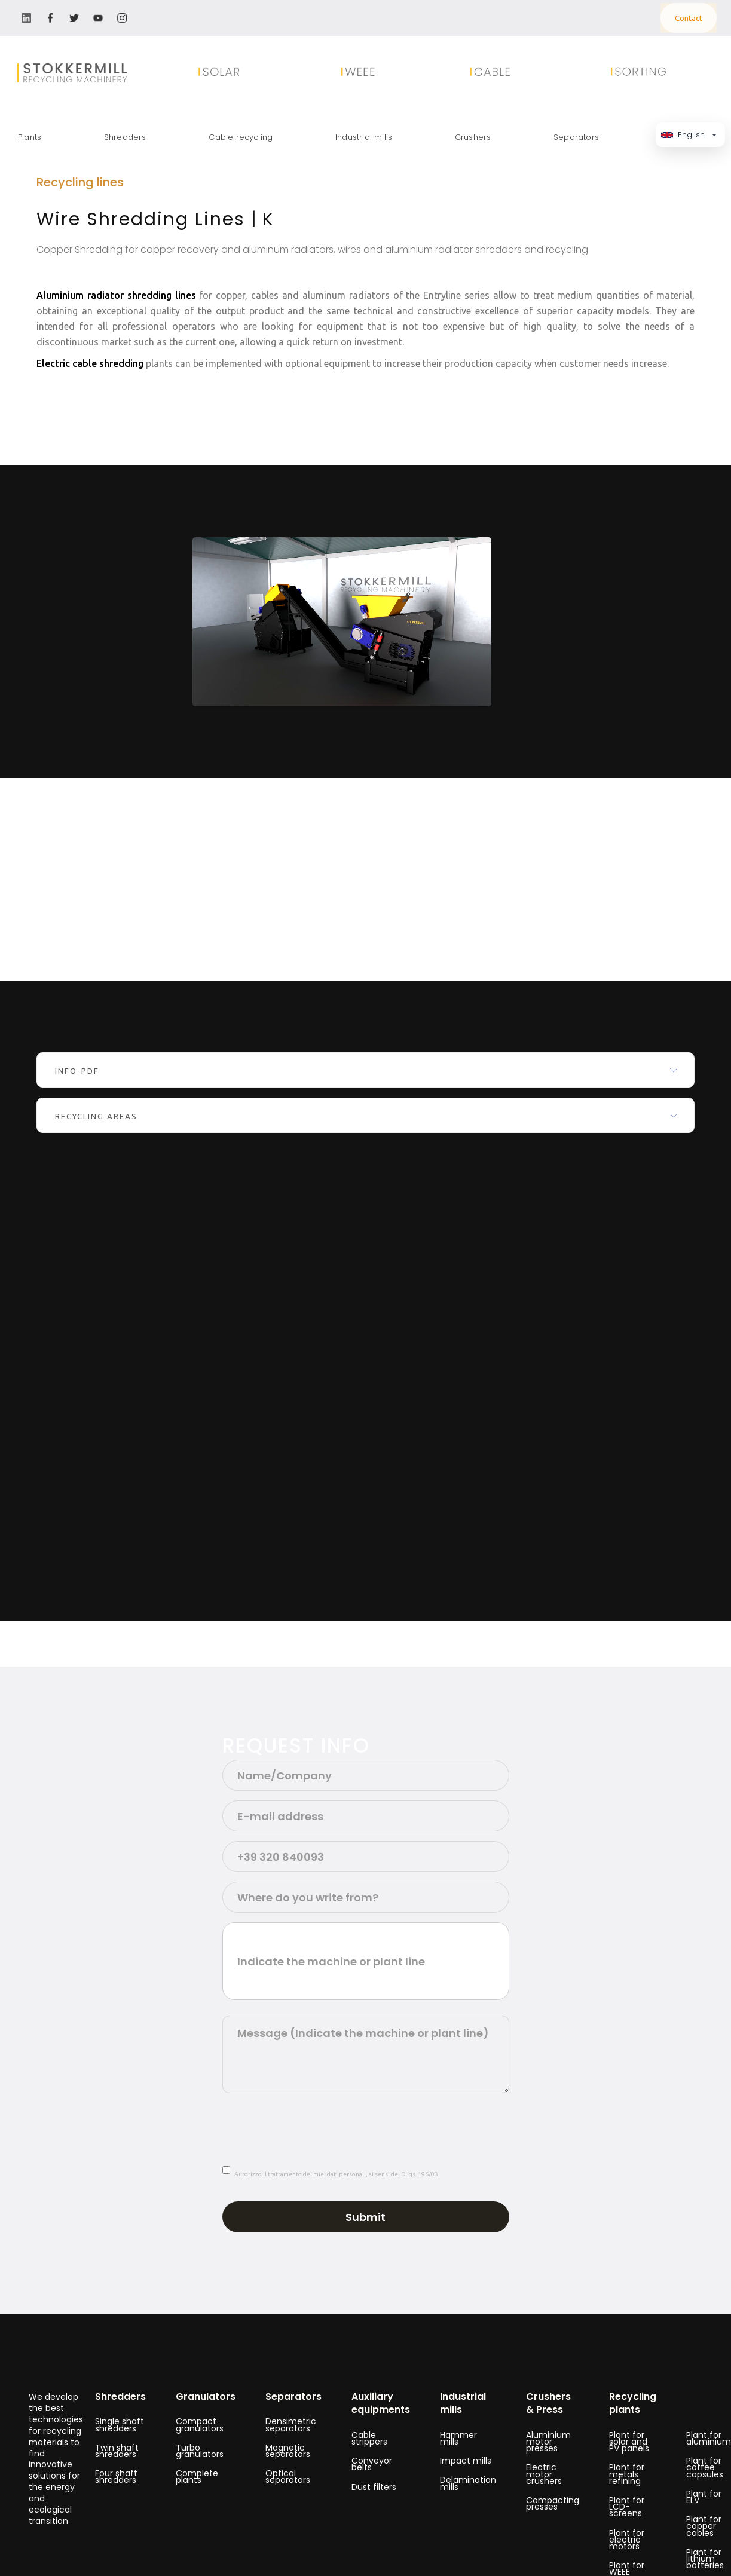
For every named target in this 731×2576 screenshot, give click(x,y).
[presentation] (313, 2126)
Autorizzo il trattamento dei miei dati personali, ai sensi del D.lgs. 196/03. (336, 2174)
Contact (688, 18)
